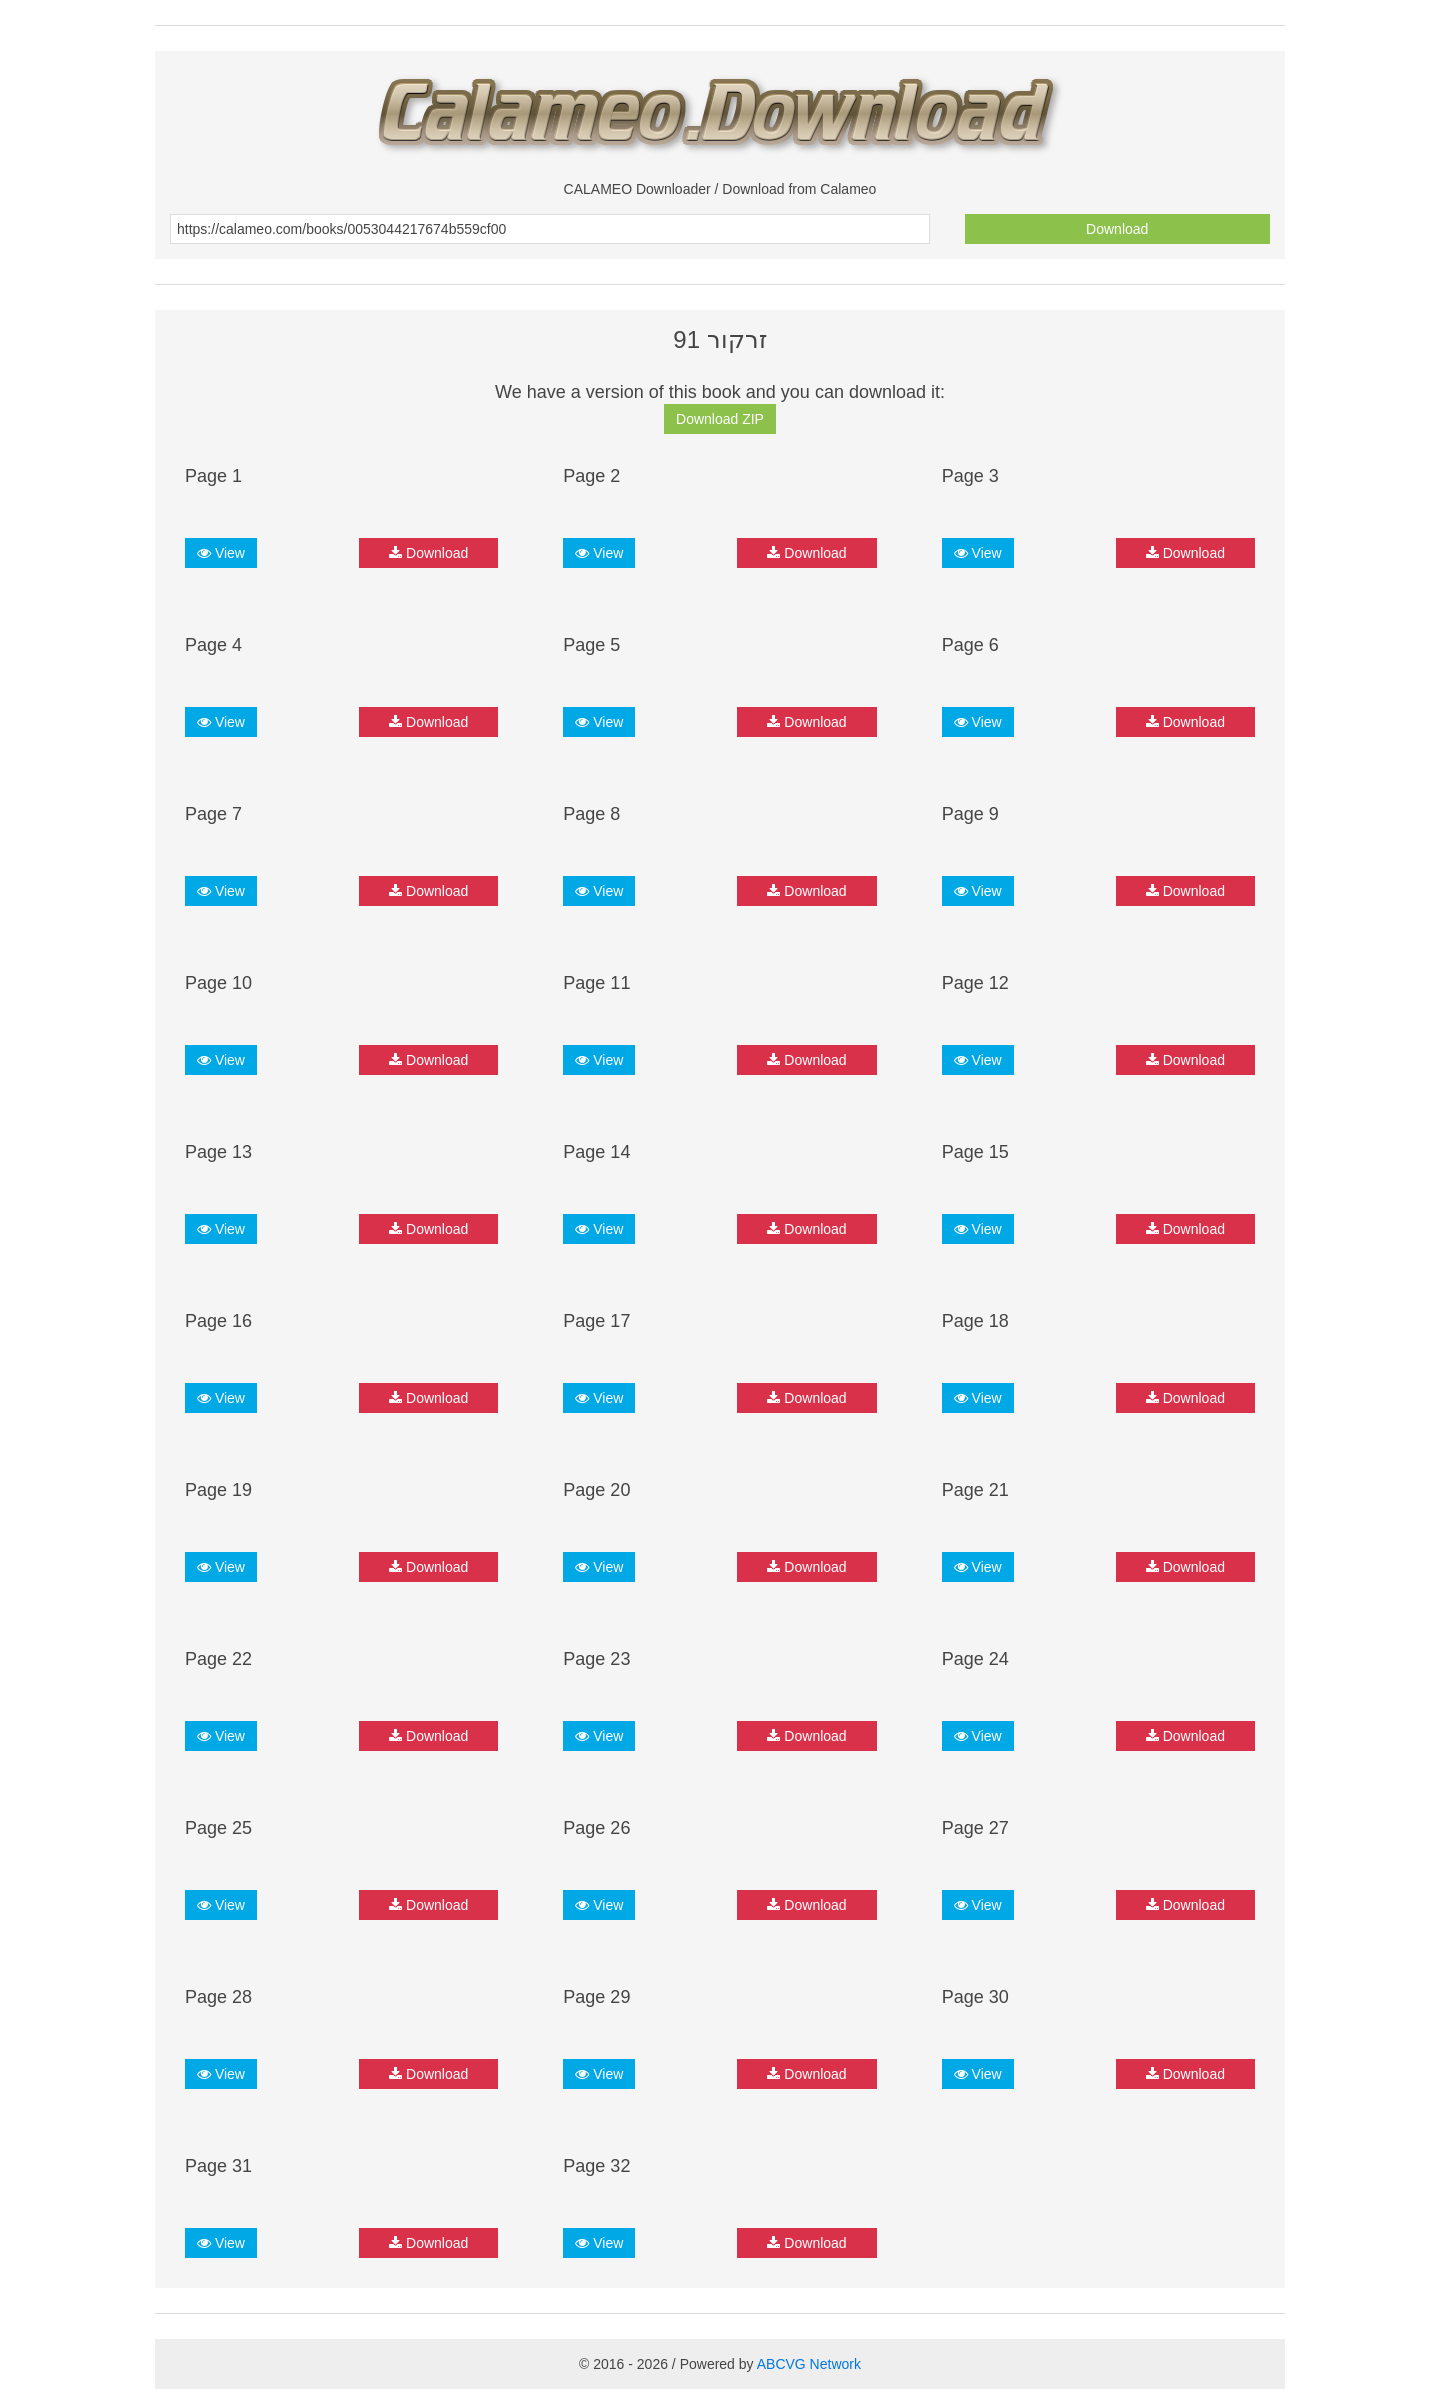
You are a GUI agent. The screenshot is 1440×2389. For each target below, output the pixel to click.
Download (1117, 229)
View (221, 553)
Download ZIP (720, 419)
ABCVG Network (809, 2364)
